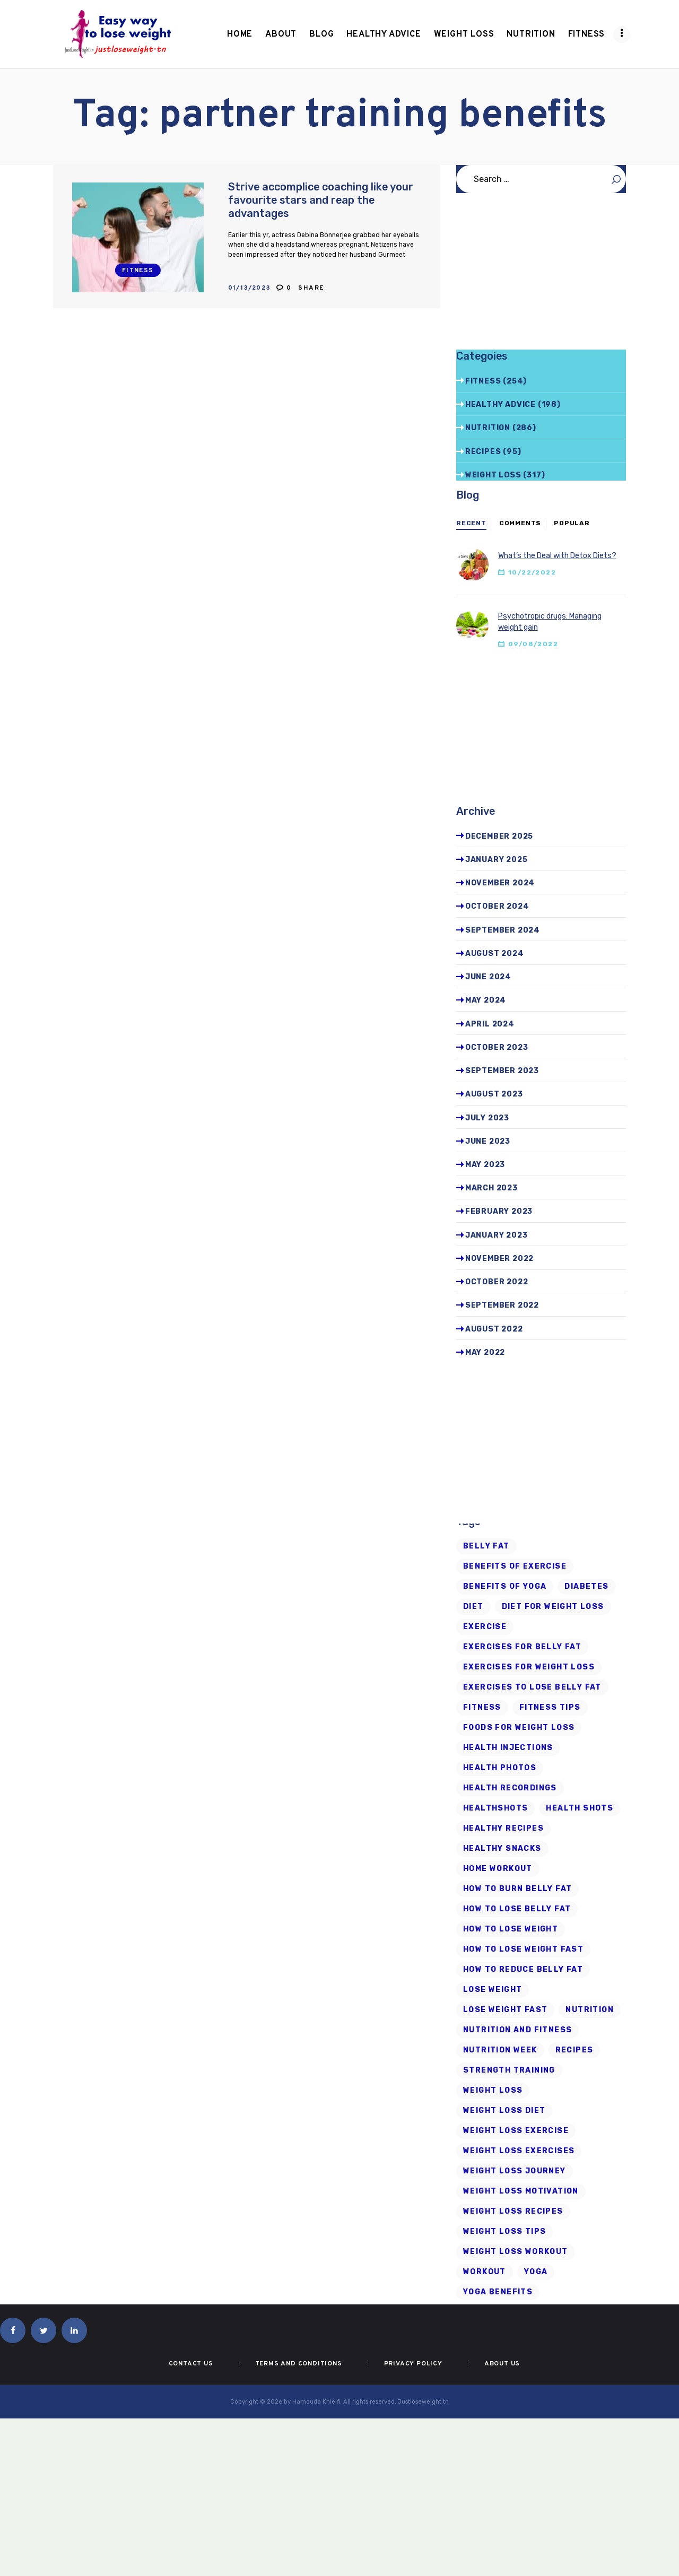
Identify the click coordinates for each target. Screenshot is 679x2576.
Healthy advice (500, 404)
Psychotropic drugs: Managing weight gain (550, 622)
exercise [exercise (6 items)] (485, 1626)
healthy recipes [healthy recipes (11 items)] (503, 1828)
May (485, 1000)
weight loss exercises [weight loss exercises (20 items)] (518, 2150)
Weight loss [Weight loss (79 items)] (493, 2090)
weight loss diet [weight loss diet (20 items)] (504, 2110)
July (487, 1117)
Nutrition (487, 427)
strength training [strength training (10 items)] (509, 2070)
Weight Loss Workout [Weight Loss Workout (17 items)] (515, 2251)
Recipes (483, 451)
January (496, 859)
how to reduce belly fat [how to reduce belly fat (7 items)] (523, 1969)
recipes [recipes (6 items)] (574, 2050)
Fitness (138, 270)
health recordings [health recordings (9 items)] (510, 1787)
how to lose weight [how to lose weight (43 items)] (510, 1929)
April (490, 1024)
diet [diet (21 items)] (473, 1606)
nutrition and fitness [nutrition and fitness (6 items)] (517, 2029)
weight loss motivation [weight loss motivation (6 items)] (521, 2191)
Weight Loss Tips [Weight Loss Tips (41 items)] (504, 2231)
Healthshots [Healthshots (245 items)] (495, 1808)
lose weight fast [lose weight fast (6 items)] (505, 2009)
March (491, 1188)
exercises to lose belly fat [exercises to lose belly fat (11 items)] (532, 1687)
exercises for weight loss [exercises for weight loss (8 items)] (529, 1667)
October (497, 906)
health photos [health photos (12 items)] (499, 1767)
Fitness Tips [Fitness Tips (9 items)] (550, 1707)
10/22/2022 (532, 572)
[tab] (471, 523)
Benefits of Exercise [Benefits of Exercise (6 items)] (515, 1566)
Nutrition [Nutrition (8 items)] (589, 2009)
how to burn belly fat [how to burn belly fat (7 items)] (517, 1888)
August (494, 953)
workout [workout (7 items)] (484, 2271)
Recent (471, 523)
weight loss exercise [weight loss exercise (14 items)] (516, 2130)
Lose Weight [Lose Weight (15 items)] (492, 1989)
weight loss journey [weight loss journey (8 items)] (514, 2170)
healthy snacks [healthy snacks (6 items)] (502, 1848)
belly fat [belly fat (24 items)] (486, 1546)
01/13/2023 (249, 288)
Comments (520, 523)
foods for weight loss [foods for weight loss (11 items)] (518, 1727)
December (499, 836)
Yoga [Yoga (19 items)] (536, 2271)
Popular (572, 523)
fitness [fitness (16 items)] (482, 1707)
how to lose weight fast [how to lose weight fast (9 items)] (523, 1949)
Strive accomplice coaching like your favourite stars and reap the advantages (320, 200)
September (502, 930)
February (499, 1211)
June (488, 976)
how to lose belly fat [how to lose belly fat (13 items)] (517, 1908)
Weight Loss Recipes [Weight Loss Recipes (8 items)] (513, 2211)
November (500, 882)
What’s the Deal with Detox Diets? (557, 555)
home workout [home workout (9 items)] (498, 1868)
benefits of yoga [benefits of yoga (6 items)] (504, 1586)
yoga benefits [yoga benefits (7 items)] (498, 2291)
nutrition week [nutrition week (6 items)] (500, 2050)
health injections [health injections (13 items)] (508, 1747)
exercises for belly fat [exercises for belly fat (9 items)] (522, 1646)
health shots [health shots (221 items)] (579, 1808)
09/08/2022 (533, 644)
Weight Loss (493, 475)
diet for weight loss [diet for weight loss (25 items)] (553, 1606)
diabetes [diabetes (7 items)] (586, 1586)
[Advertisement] (541, 276)
